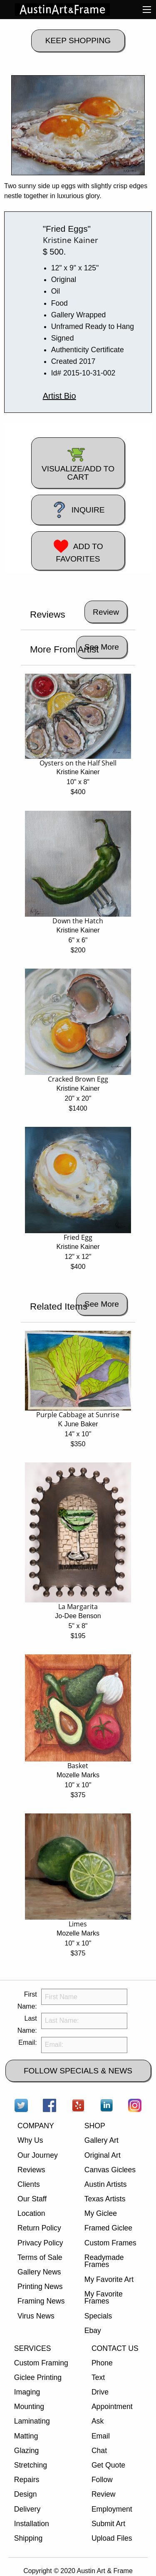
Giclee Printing (38, 2377)
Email (101, 2436)
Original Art (102, 2155)
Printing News (40, 2286)
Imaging (27, 2392)
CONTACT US (115, 2348)
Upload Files (112, 2538)
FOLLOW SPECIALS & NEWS (78, 2070)
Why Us (30, 2140)
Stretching (30, 2465)
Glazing (26, 2450)
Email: (27, 2042)
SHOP (94, 2126)
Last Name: (27, 2024)
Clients (28, 2184)
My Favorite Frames (103, 2298)
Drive (100, 2392)
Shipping (28, 2538)
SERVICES (32, 2348)
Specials (98, 2316)
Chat (99, 2450)
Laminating (32, 2421)
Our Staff (32, 2199)
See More (101, 647)
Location (31, 2213)
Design (25, 2494)
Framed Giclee (108, 2228)
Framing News (40, 2301)
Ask (98, 2421)
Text (98, 2377)
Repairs (27, 2479)
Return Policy (39, 2228)
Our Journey (37, 2155)
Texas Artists (105, 2199)
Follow (102, 2479)
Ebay (92, 2330)
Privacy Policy (40, 2243)
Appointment (112, 2406)
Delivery (27, 2509)
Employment (112, 2509)
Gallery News (39, 2272)
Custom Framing (41, 2363)
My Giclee (100, 2213)
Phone (102, 2363)
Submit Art (108, 2524)
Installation (31, 2524)
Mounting (29, 2406)
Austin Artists (105, 2184)
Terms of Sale (39, 2257)
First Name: (27, 2000)
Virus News (35, 2316)
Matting (26, 2436)
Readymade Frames (104, 2261)
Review (104, 2494)
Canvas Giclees (110, 2170)
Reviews (31, 2170)
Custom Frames (110, 2243)
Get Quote (108, 2465)
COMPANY (35, 2126)
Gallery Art (101, 2140)
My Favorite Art (109, 2279)
